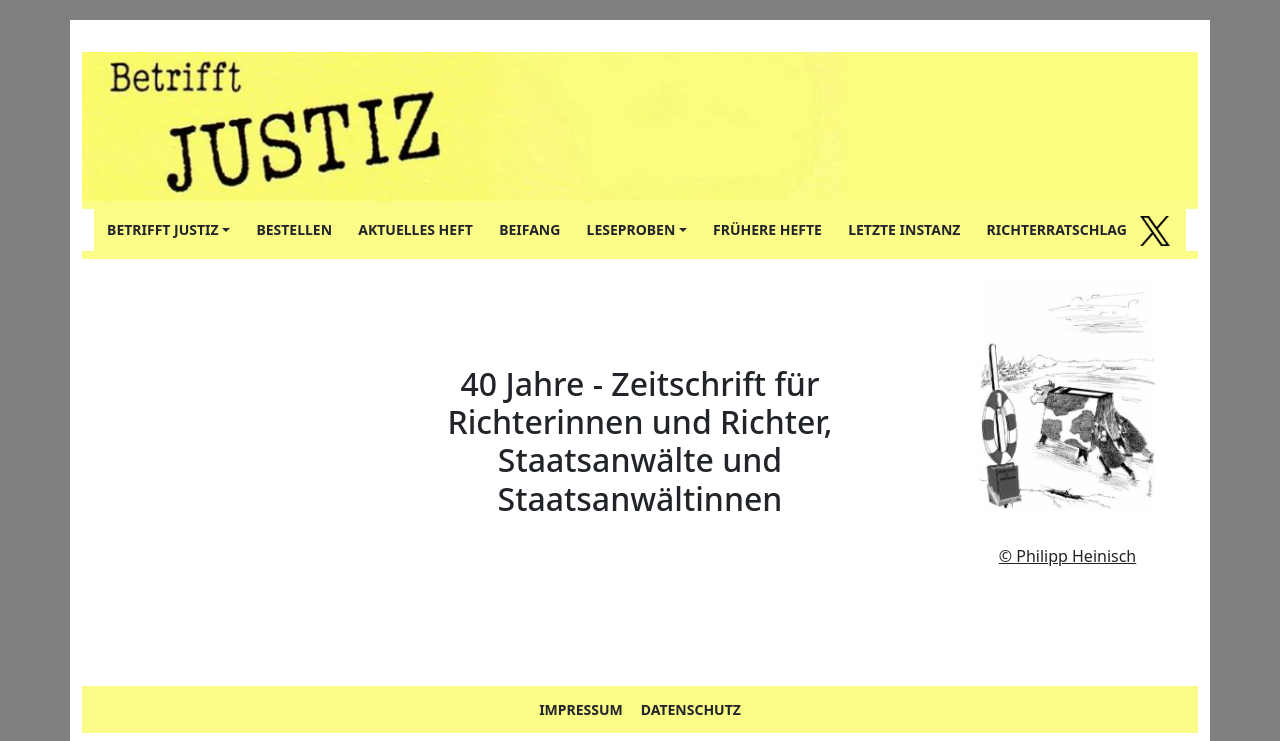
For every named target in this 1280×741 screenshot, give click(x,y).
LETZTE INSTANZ (904, 229)
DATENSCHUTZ (691, 709)
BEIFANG (529, 229)
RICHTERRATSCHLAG (1057, 229)
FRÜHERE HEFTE (767, 229)
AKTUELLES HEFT (415, 229)
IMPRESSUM (581, 709)
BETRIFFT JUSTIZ (163, 229)
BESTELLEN (294, 229)
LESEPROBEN (631, 229)
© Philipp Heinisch (1068, 556)
